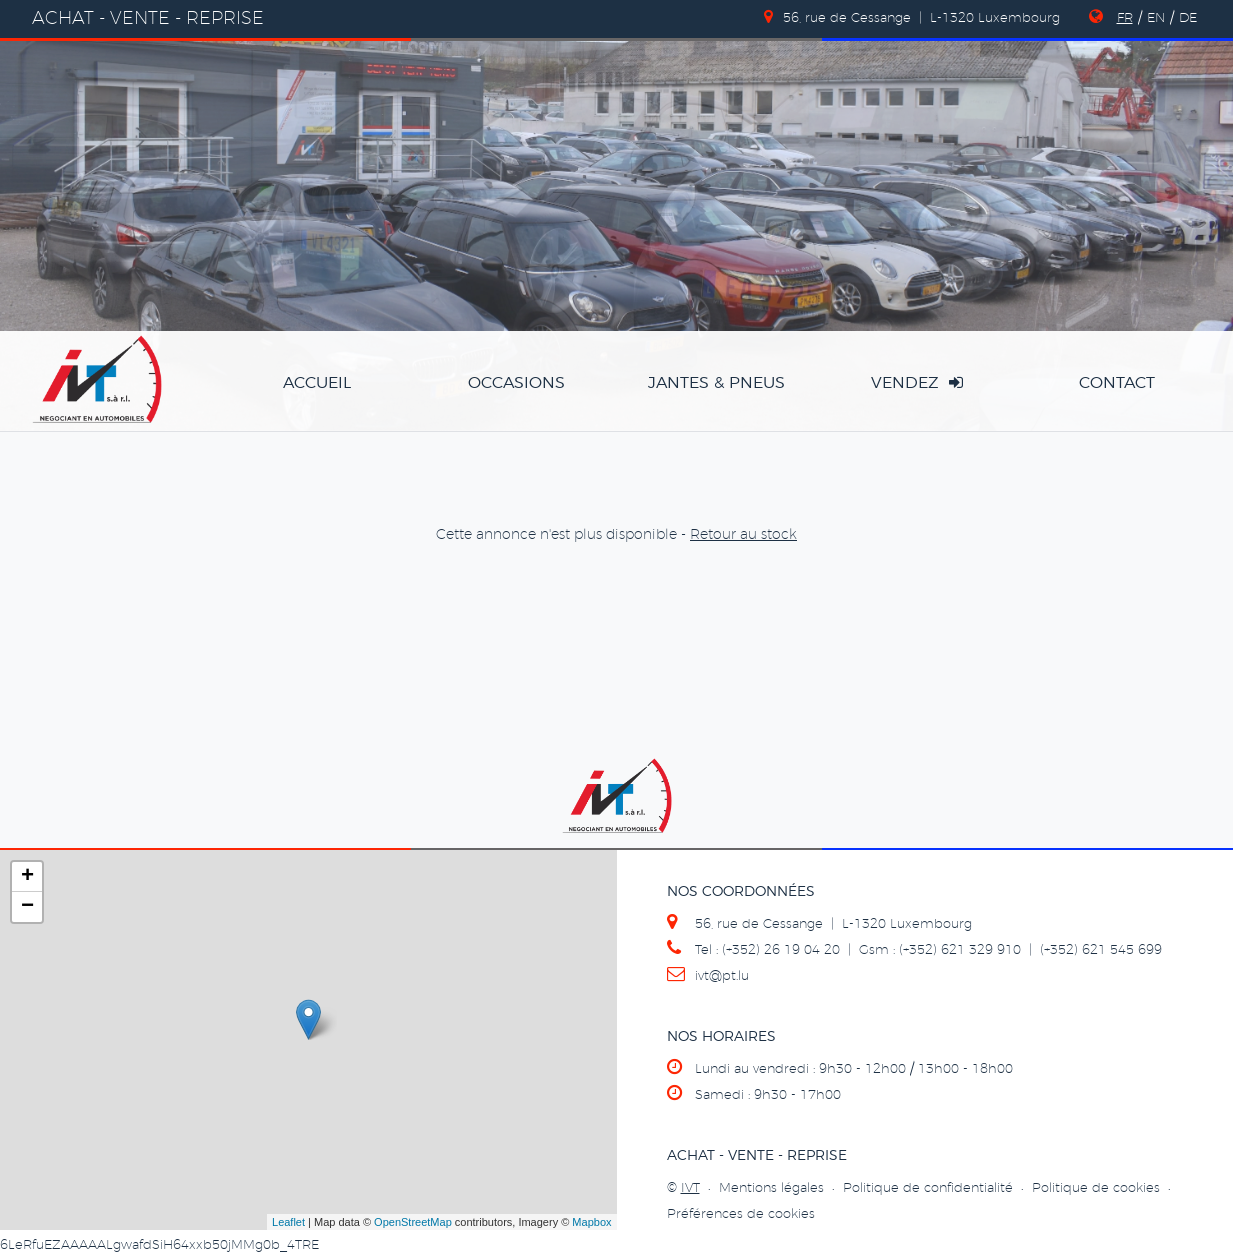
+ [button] (27, 877)
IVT (690, 1188)
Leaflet (288, 1222)
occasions (516, 383)
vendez (917, 382)
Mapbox (591, 1222)
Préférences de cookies (741, 1214)
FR (1125, 18)
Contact (1117, 383)
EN (1156, 18)
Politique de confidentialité (928, 1188)
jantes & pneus (716, 383)
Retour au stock (743, 535)
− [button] (27, 907)
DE (1188, 18)
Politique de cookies (1096, 1188)
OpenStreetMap (413, 1222)
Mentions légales (771, 1188)
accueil (317, 383)
